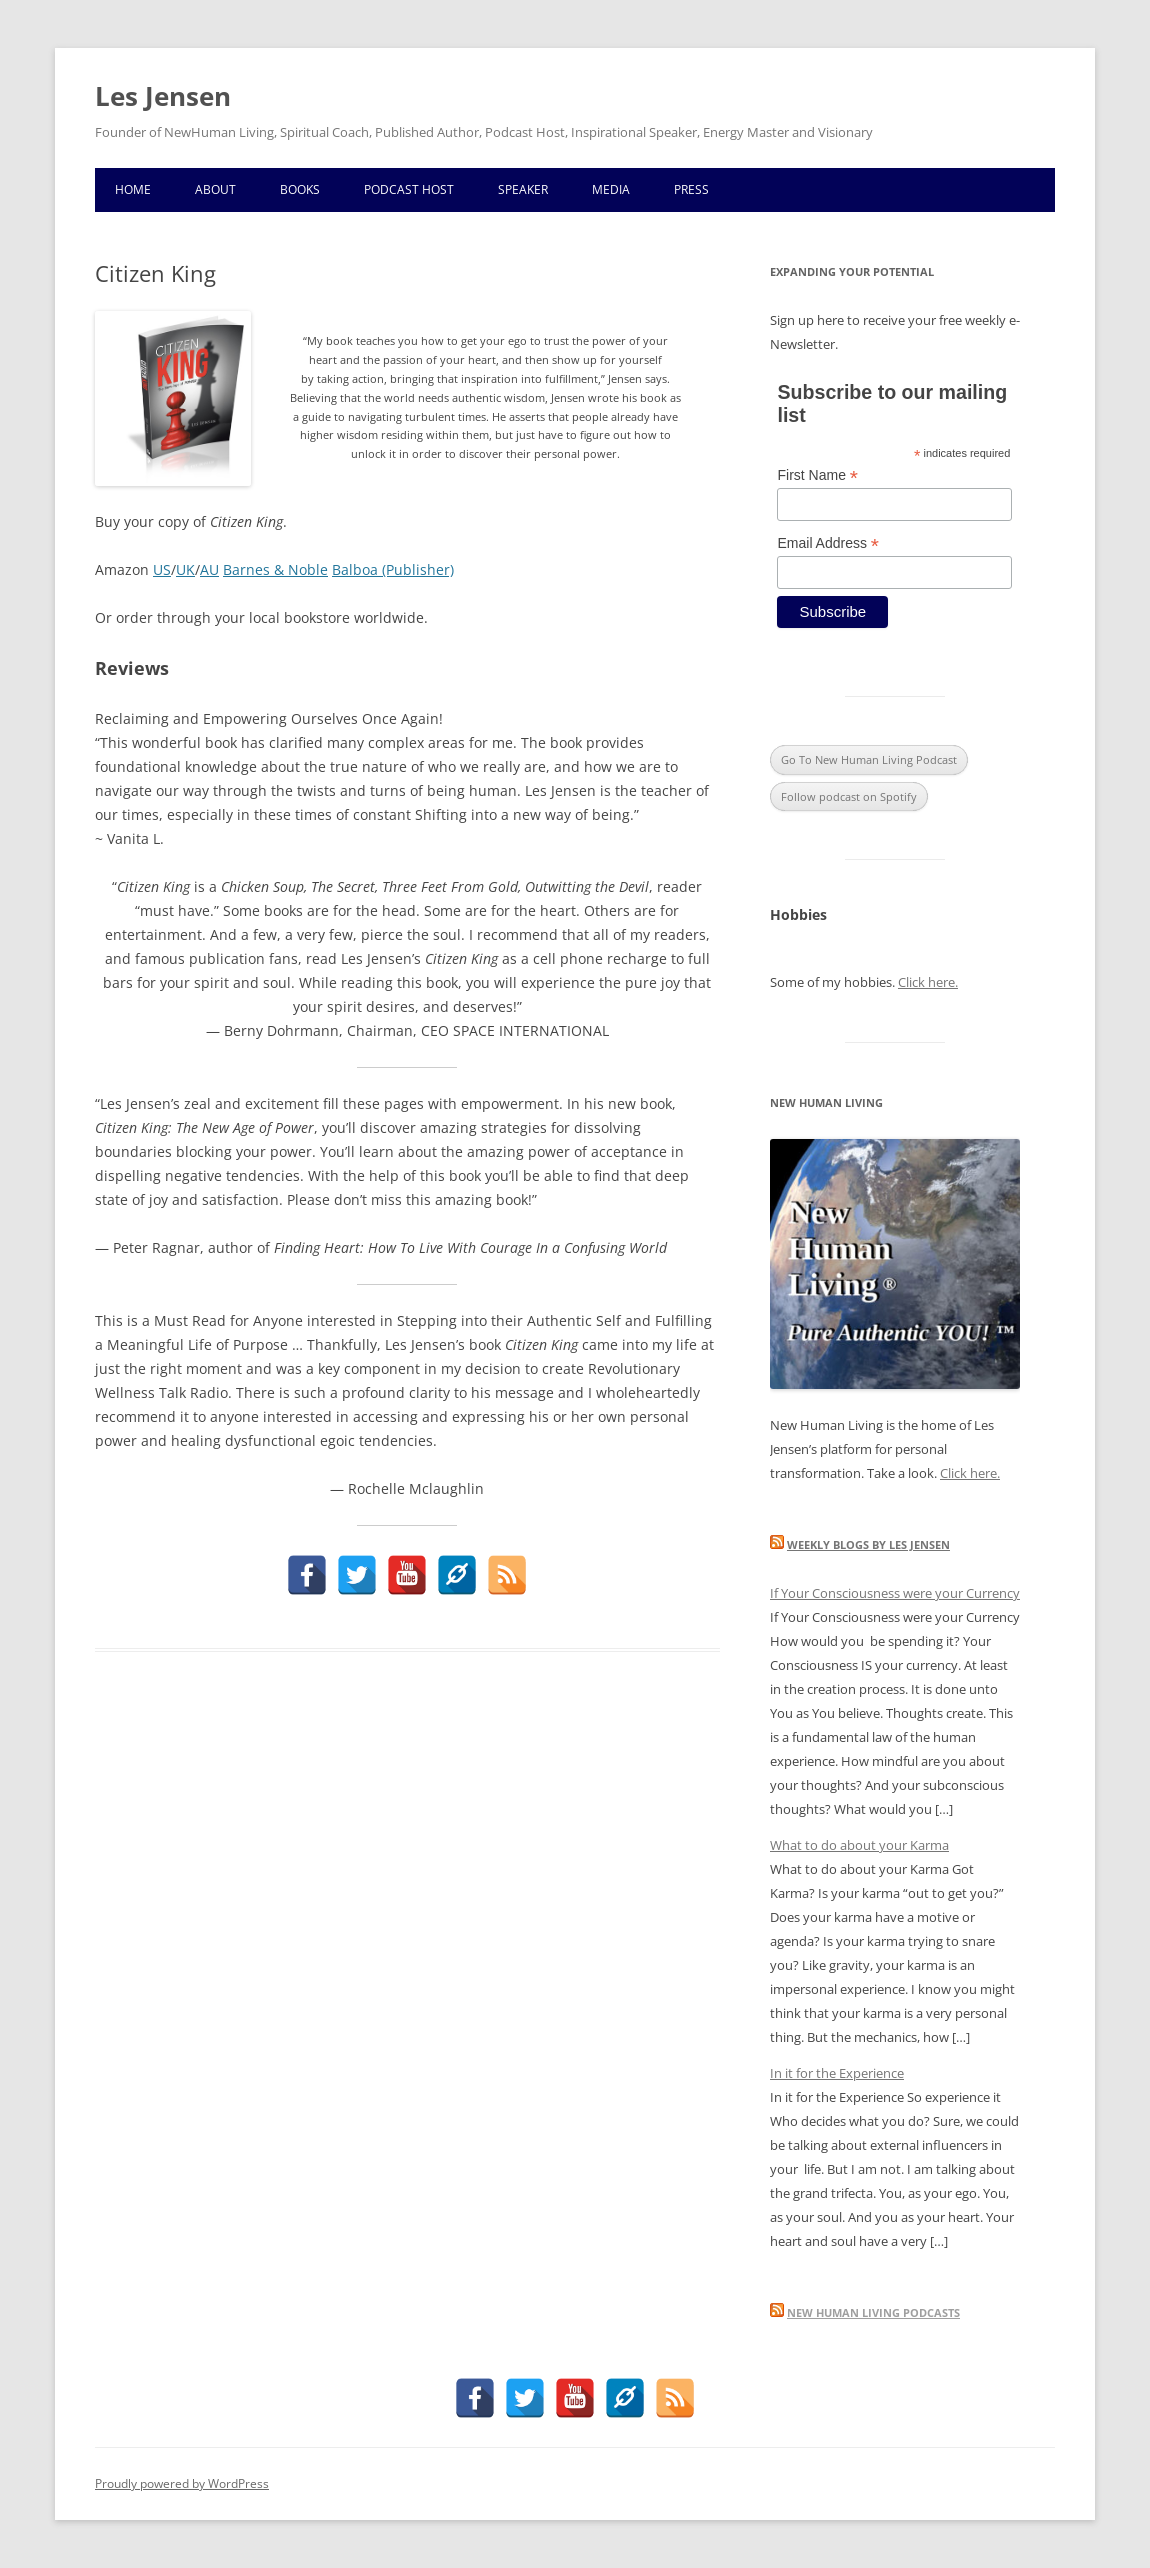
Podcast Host (409, 189)
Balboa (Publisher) (393, 569)
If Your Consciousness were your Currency (895, 1593)
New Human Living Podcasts (873, 2312)
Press (691, 189)
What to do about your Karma (859, 1845)
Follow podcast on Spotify (849, 796)
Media (611, 189)
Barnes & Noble (275, 569)
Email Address (828, 543)
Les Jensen (163, 96)
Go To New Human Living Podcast (869, 759)
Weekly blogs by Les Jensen (868, 1544)
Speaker (523, 189)
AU (209, 569)
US (162, 569)
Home (133, 189)
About (215, 189)
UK (185, 569)
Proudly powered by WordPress (182, 2483)
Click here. (928, 982)
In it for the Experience (837, 2073)
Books (300, 189)
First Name (817, 475)
